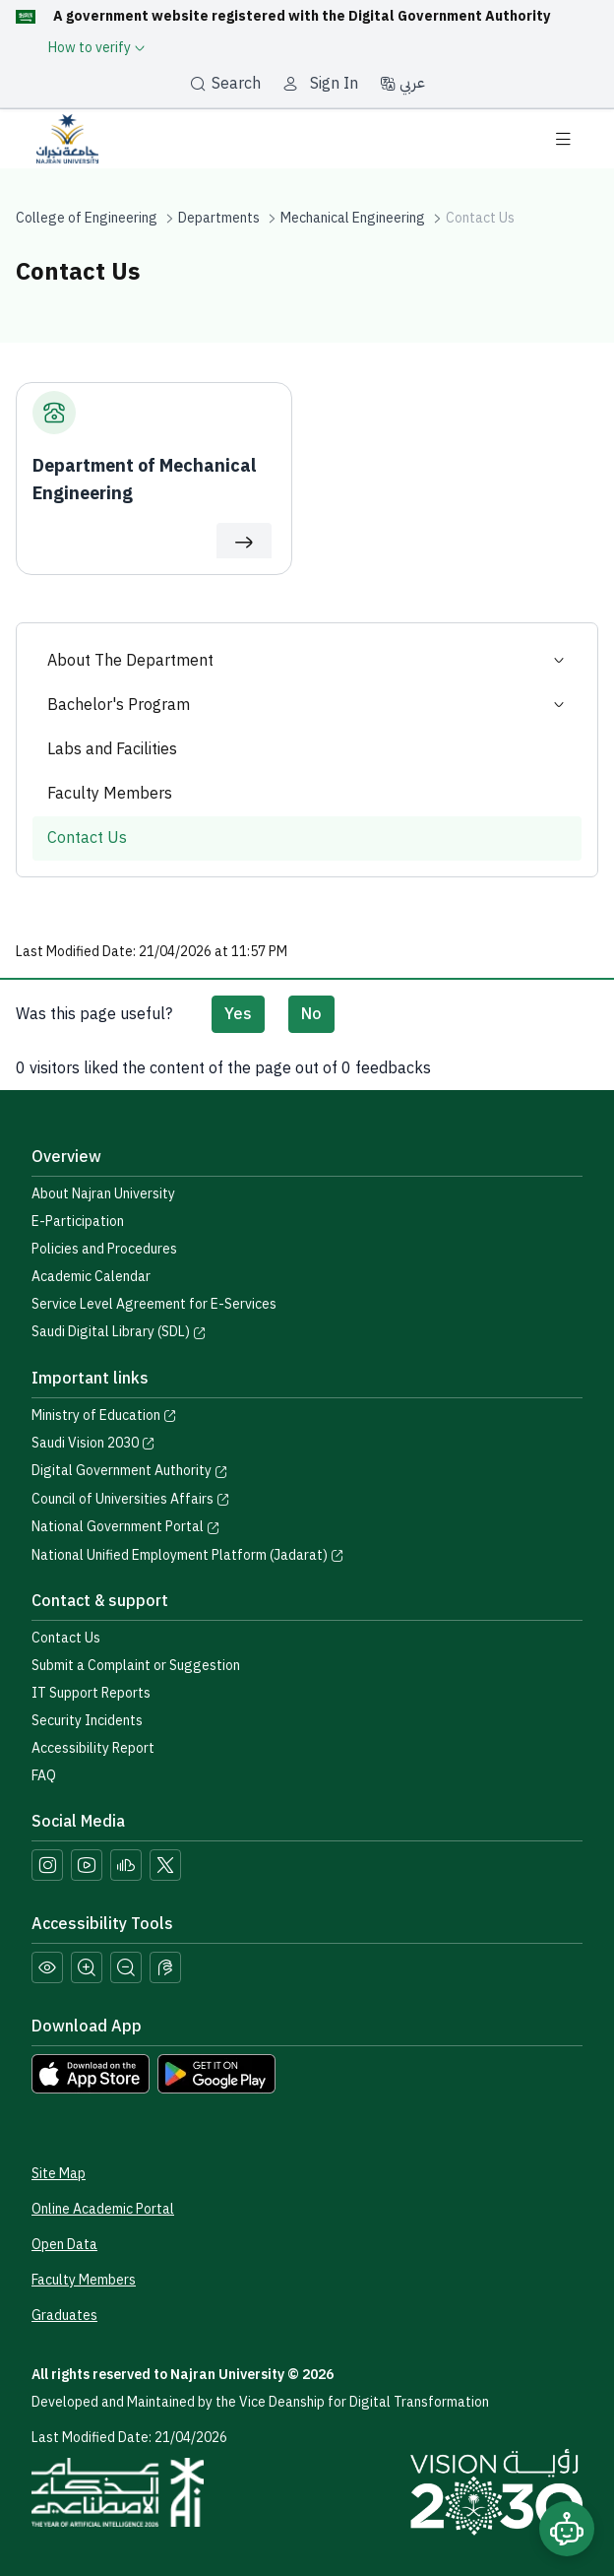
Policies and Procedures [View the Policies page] (104, 1249)
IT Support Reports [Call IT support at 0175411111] (91, 1693)
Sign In (334, 84)
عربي (402, 83)
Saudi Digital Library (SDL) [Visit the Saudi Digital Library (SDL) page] (119, 1331)
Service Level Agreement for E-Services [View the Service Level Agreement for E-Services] (153, 1304)
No (311, 1014)
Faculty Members (109, 793)
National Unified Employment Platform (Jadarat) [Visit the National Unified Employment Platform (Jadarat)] (187, 1555)
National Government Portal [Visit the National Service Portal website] (125, 1526)
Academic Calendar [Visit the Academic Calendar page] (91, 1276)
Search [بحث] (225, 84)
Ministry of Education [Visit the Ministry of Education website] (104, 1415)
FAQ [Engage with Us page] (43, 1776)
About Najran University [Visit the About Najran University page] (103, 1194)
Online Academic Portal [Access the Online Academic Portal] (102, 2209)
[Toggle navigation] (563, 139)
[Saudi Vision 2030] (496, 2492)
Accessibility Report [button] (92, 1748)
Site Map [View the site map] (58, 2173)
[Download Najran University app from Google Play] (216, 2073)
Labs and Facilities (112, 749)
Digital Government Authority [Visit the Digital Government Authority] (129, 1470)
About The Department (307, 661)
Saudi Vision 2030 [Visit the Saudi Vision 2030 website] (93, 1443)
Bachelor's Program (307, 705)
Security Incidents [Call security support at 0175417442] (87, 1720)
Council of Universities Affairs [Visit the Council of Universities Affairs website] (130, 1499)
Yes (238, 1014)
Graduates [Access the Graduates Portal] (64, 2315)
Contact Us (87, 838)
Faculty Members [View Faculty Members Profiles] (83, 2280)
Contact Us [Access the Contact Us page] (65, 1638)
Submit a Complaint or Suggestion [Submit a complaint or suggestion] (135, 1665)
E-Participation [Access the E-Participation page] (77, 1221)
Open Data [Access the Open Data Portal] (64, 2244)
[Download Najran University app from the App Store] (90, 2073)
